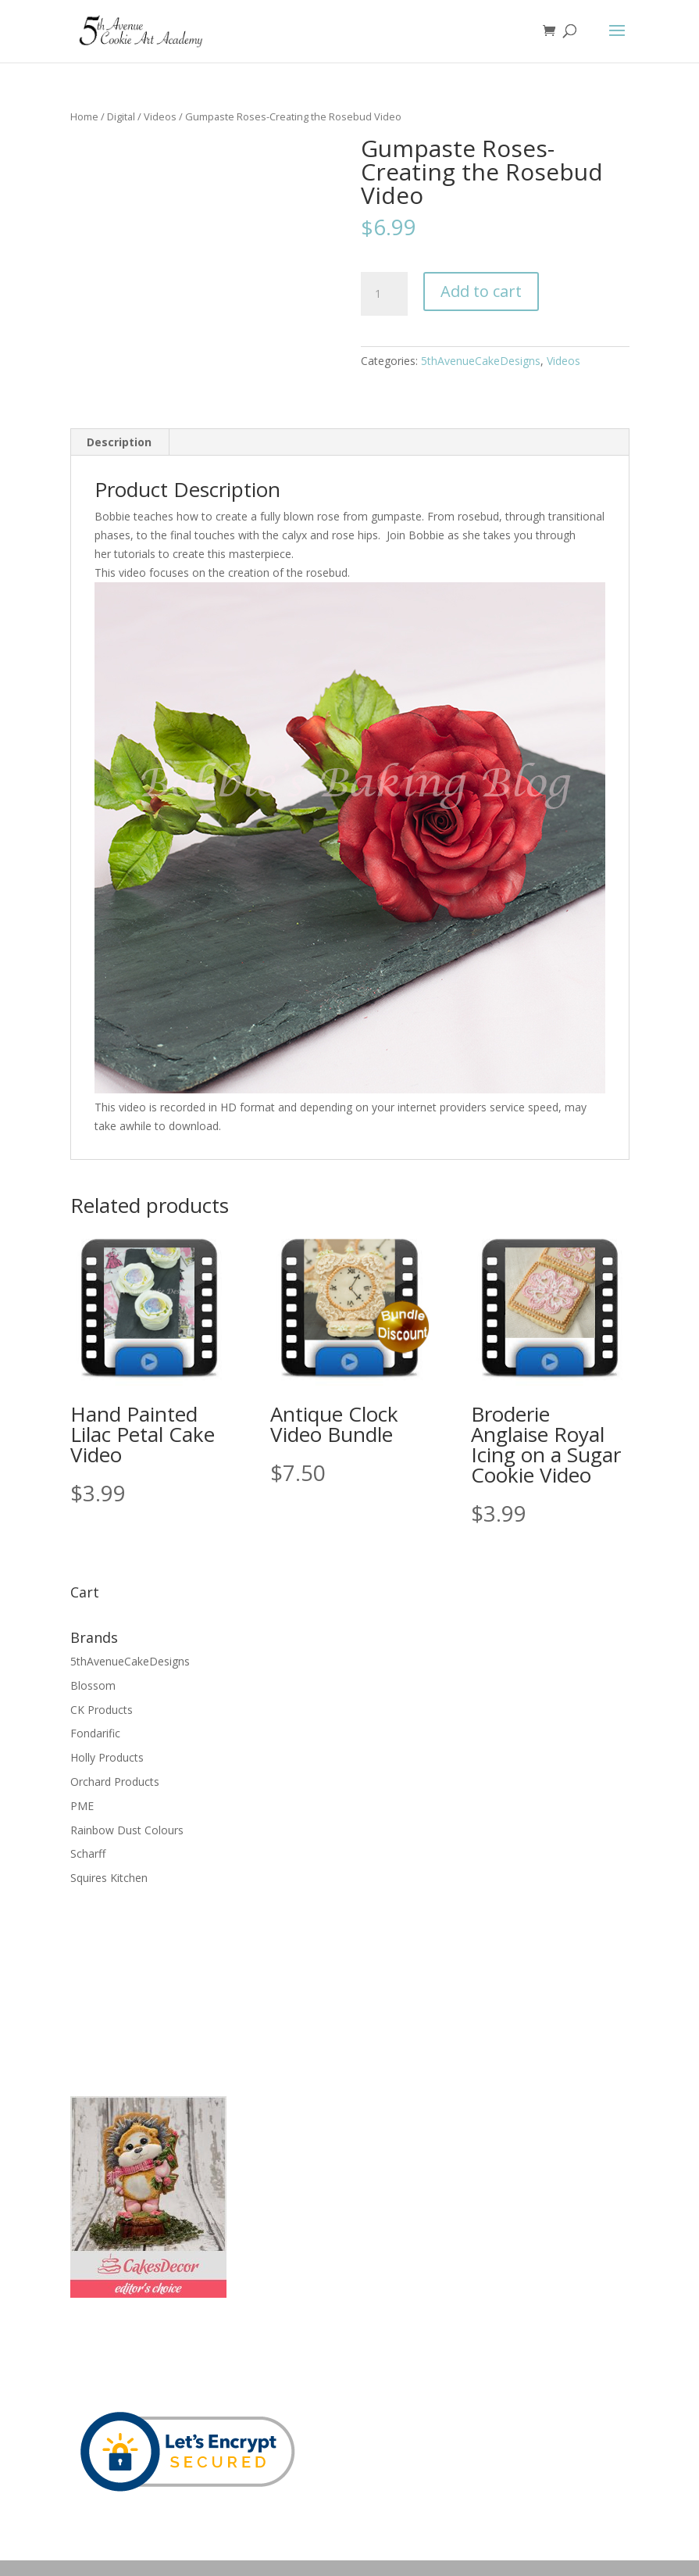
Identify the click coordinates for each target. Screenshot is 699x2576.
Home (84, 116)
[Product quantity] (384, 294)
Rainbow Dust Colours (127, 1830)
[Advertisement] (148, 1989)
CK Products (101, 1709)
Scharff (87, 1853)
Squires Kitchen (109, 1877)
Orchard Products (114, 1781)
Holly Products (107, 1757)
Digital (121, 116)
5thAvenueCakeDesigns (480, 360)
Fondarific (95, 1733)
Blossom (93, 1685)
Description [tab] (119, 442)
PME (82, 1805)
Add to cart (481, 291)
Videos (160, 116)
